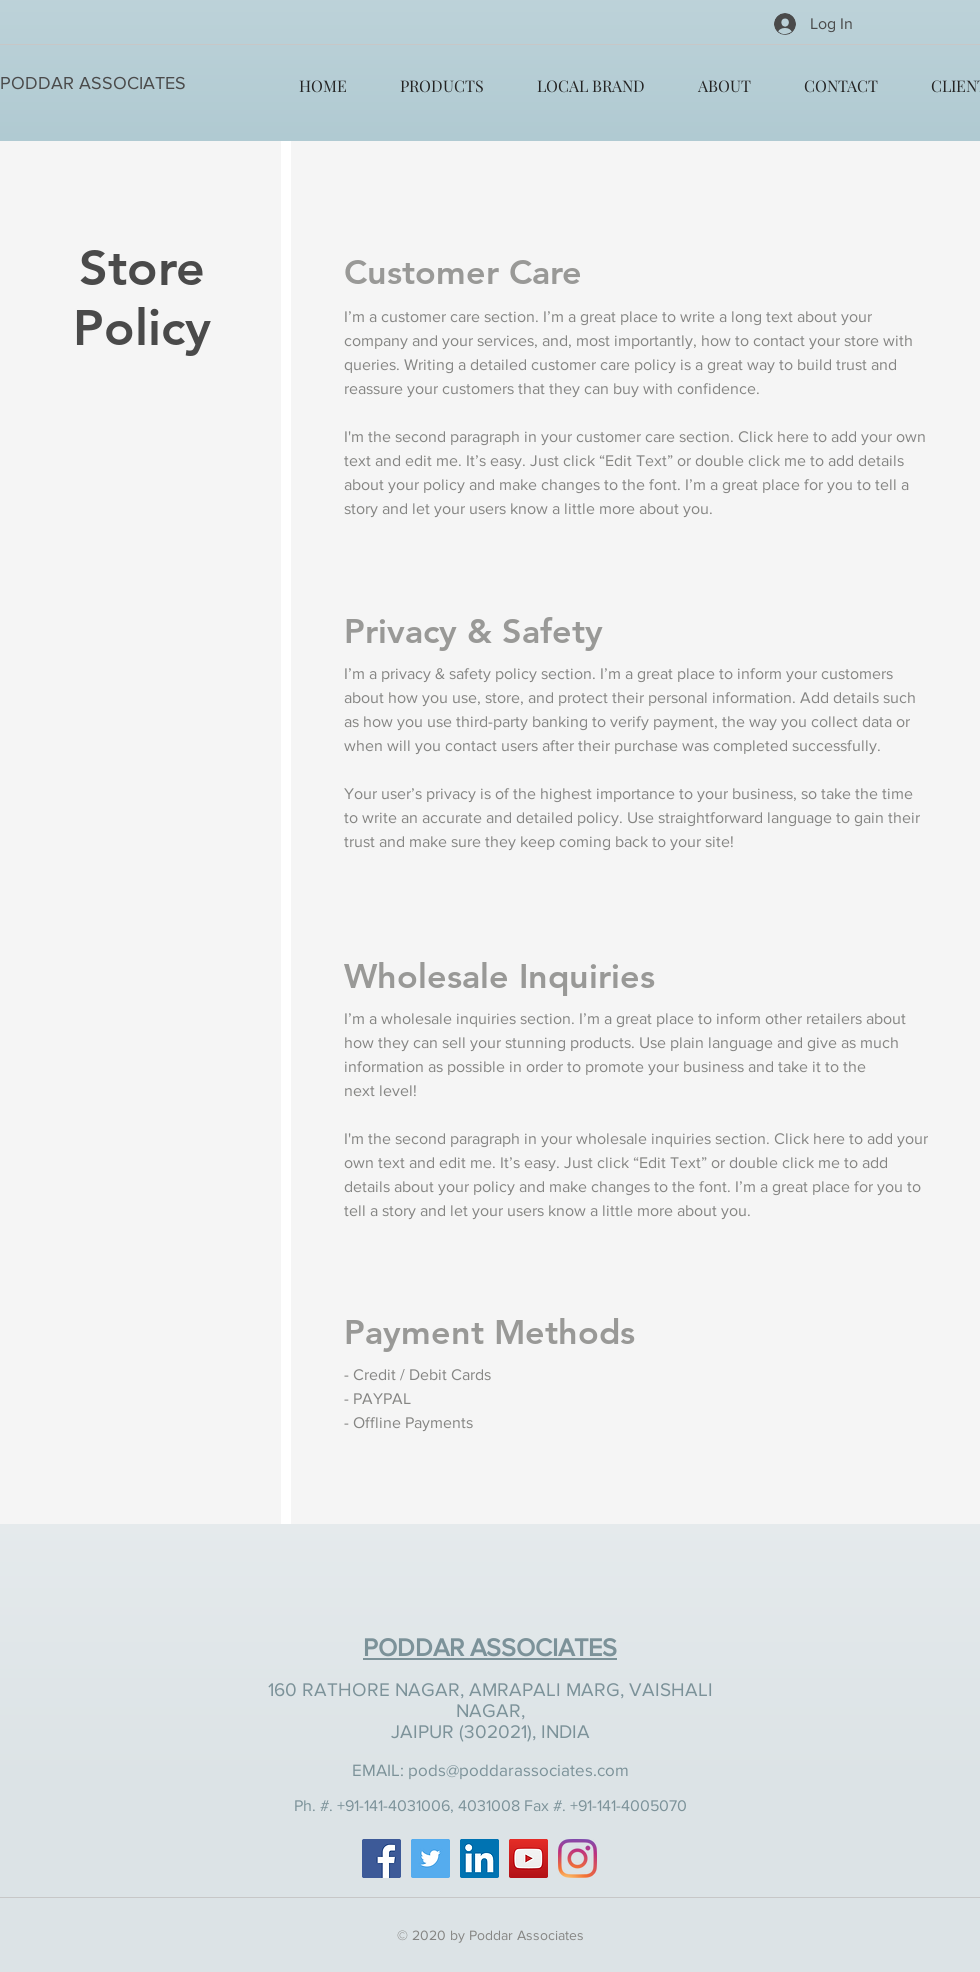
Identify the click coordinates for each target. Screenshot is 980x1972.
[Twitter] (430, 1858)
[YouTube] (528, 1858)
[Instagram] (577, 1858)
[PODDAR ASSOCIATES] (93, 84)
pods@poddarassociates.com (518, 1769)
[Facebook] (381, 1858)
